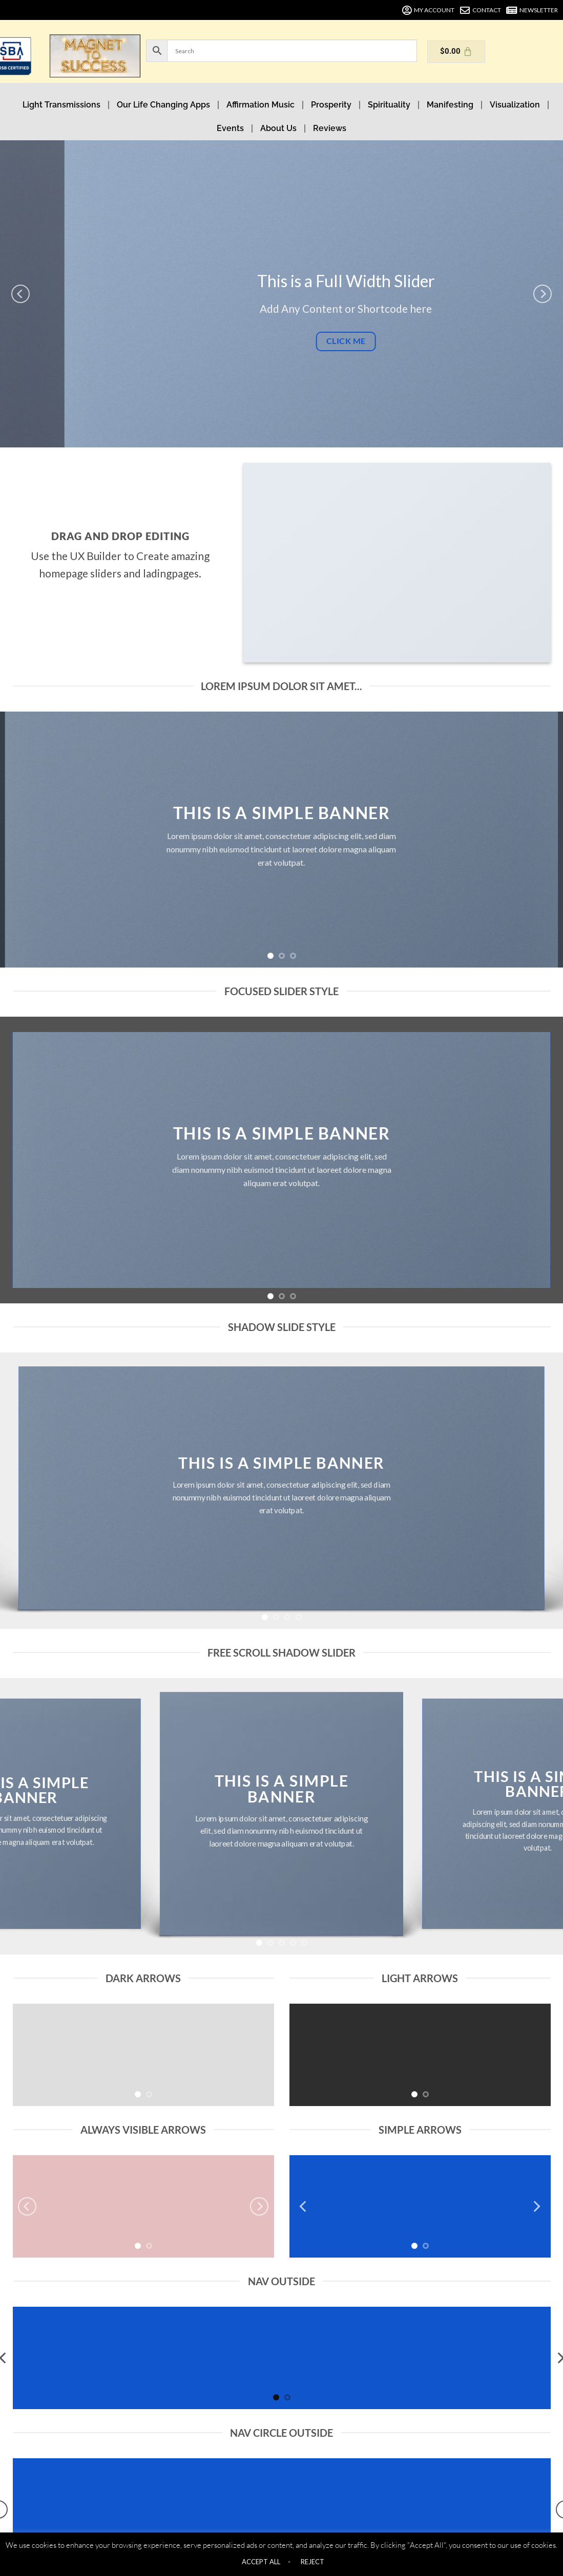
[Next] (542, 294)
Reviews (329, 128)
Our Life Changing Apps (163, 105)
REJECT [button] (312, 2562)
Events (230, 128)
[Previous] (20, 294)
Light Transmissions (61, 105)
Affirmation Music (260, 105)
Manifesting (450, 105)
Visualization (515, 105)
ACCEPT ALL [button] (261, 2562)
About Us (278, 128)
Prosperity (331, 105)
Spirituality (389, 105)
